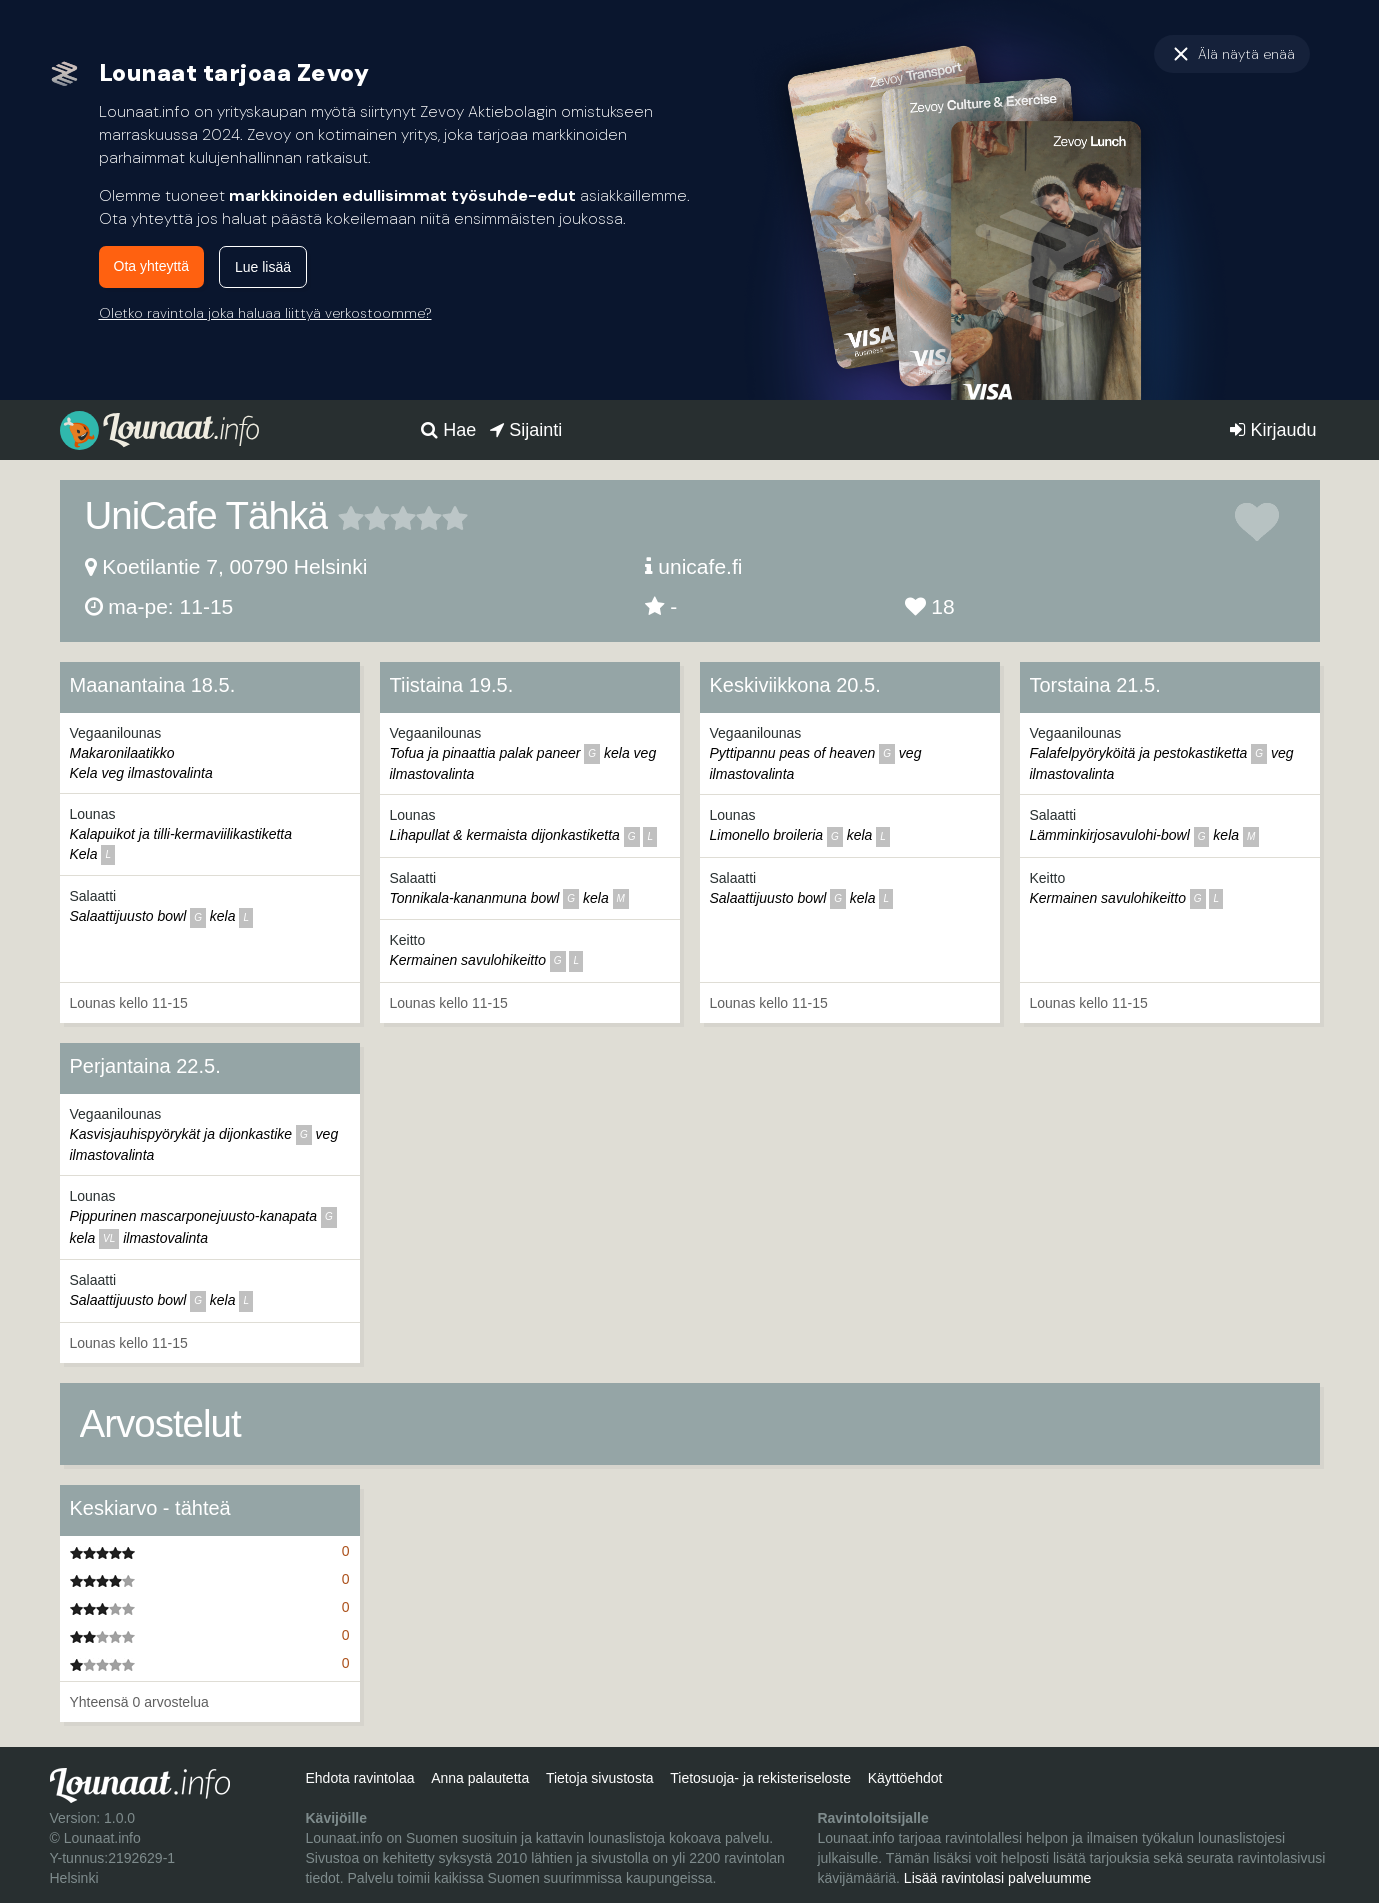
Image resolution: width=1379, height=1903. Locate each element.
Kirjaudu (1273, 430)
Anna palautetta (480, 1778)
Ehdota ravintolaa (359, 1778)
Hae (448, 430)
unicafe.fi (700, 566)
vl (109, 1238)
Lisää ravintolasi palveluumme (998, 1878)
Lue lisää (263, 267)
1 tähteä (351, 518)
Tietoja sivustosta (600, 1778)
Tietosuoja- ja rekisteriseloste (760, 1778)
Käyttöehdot (905, 1778)
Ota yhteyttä (151, 266)
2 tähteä (364, 518)
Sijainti (526, 430)
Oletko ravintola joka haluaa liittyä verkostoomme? (265, 313)
